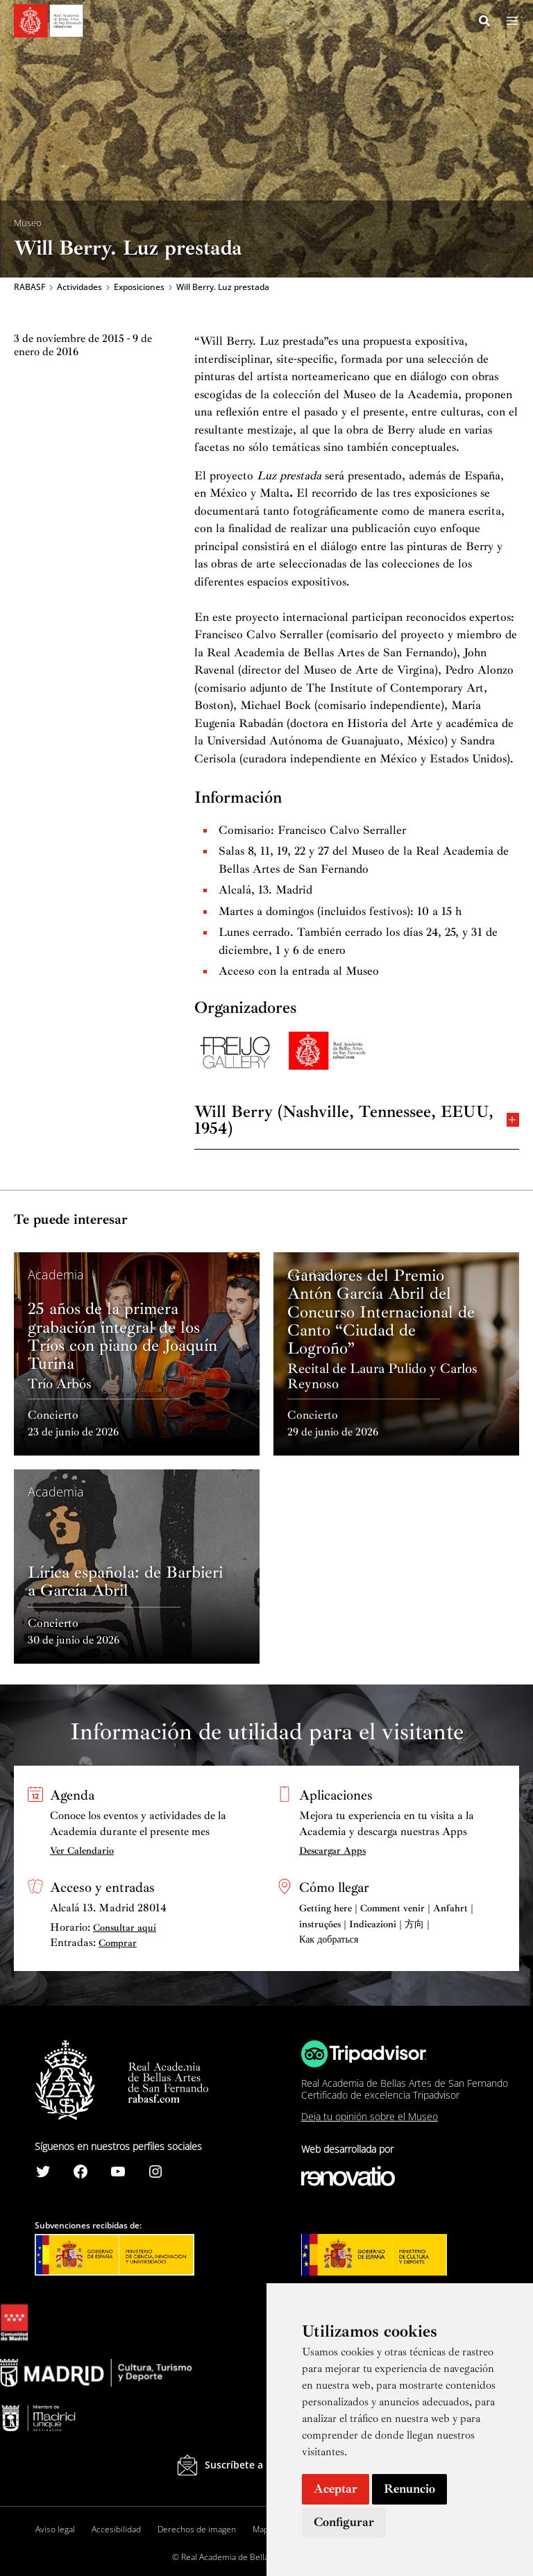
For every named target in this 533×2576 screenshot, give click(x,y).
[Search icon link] (485, 23)
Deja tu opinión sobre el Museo (369, 2117)
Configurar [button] (344, 2522)
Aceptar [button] (335, 2488)
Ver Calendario (82, 1851)
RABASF (29, 288)
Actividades (79, 288)
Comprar (118, 1944)
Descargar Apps (332, 1851)
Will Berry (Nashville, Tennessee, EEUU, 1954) (356, 1121)
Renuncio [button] (409, 2488)
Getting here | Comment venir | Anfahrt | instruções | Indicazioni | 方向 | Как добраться (386, 1924)
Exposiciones (139, 288)
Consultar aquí (124, 1928)
